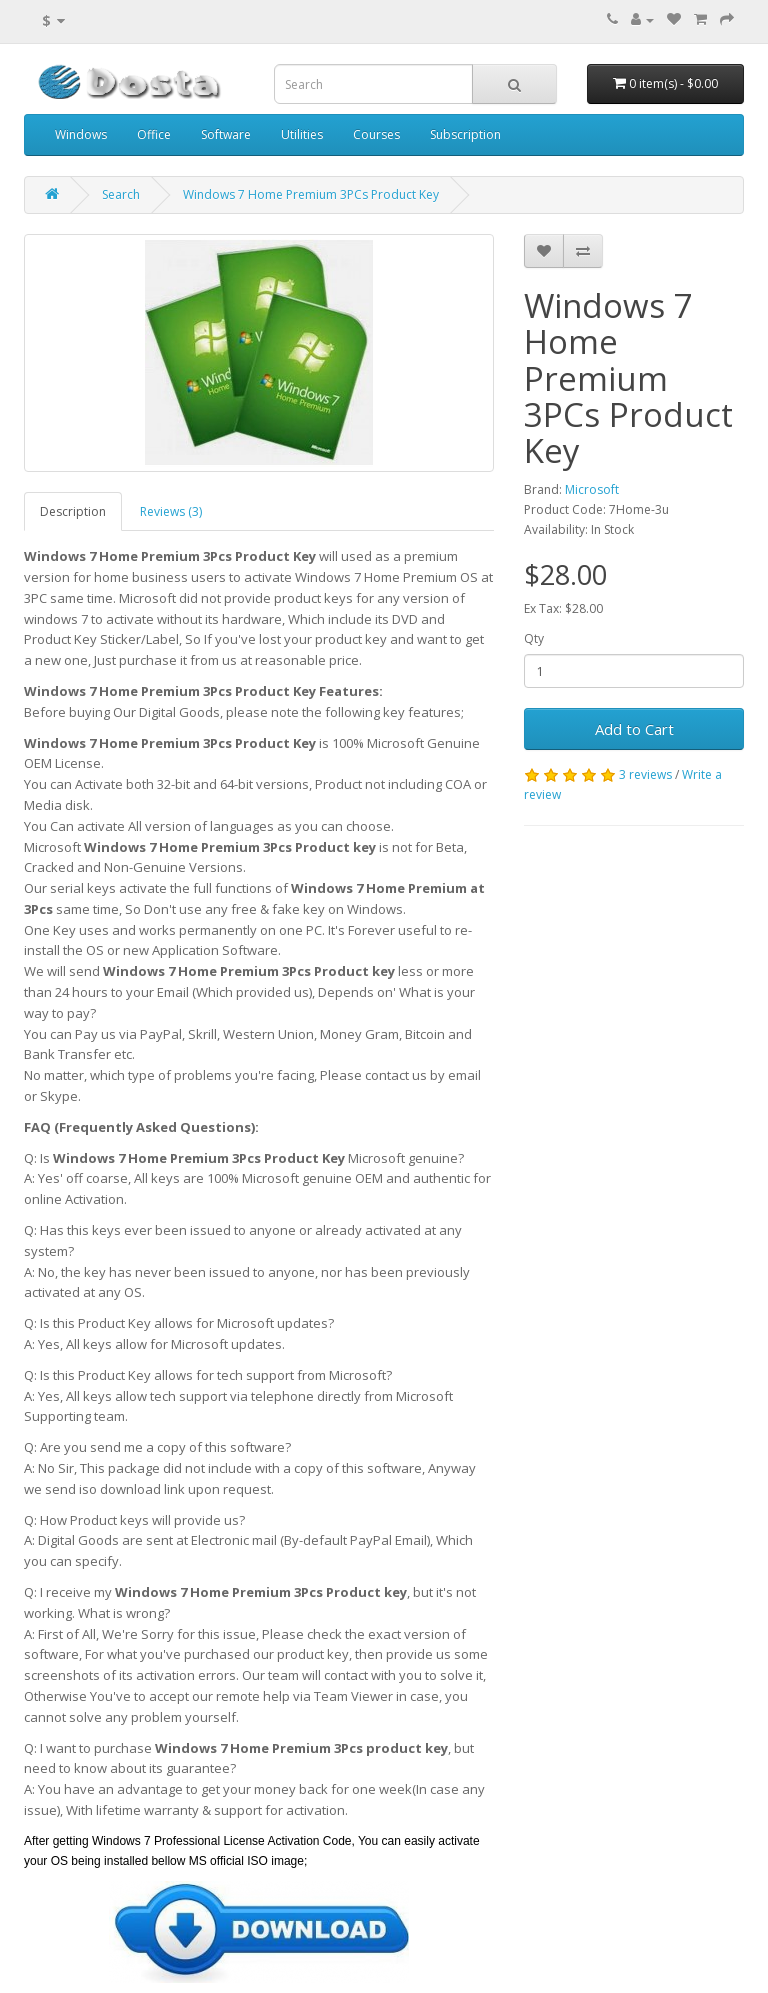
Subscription (465, 134)
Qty (534, 638)
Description (73, 511)
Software (226, 134)
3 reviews (645, 774)
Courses (376, 134)
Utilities (302, 134)
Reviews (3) (171, 511)
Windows (81, 134)
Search (121, 194)
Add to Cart (634, 729)
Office (154, 134)
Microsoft (592, 489)
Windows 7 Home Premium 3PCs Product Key (311, 194)
